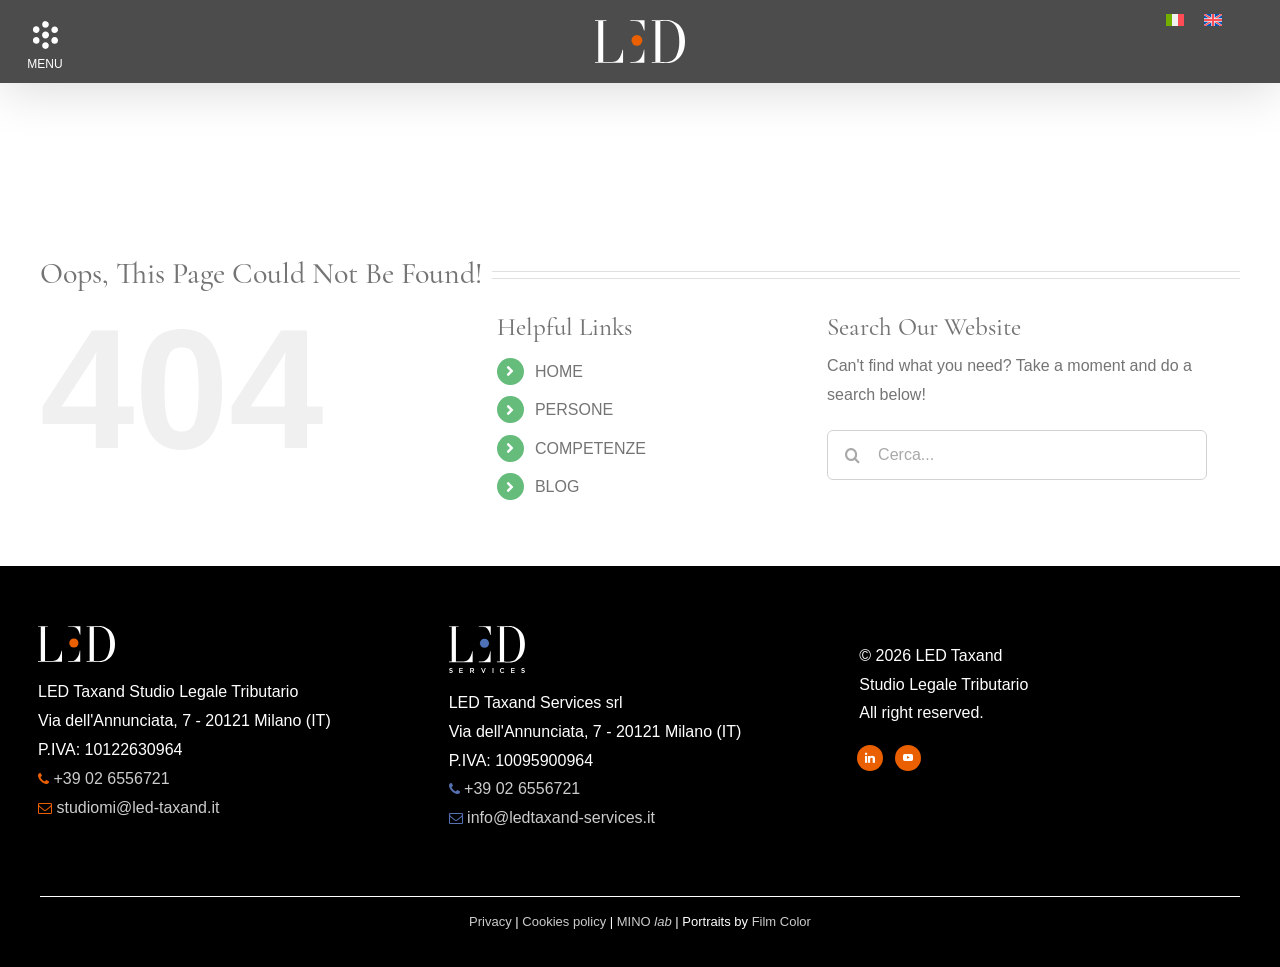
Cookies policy (564, 921)
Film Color (781, 921)
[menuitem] (1175, 20)
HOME (559, 371)
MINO (644, 921)
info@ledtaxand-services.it (561, 817)
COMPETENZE (590, 448)
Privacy (490, 921)
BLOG (557, 486)
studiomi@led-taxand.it (137, 807)
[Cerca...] (1017, 455)
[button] (45, 35)
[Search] (852, 455)
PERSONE (574, 409)
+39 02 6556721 (111, 778)
